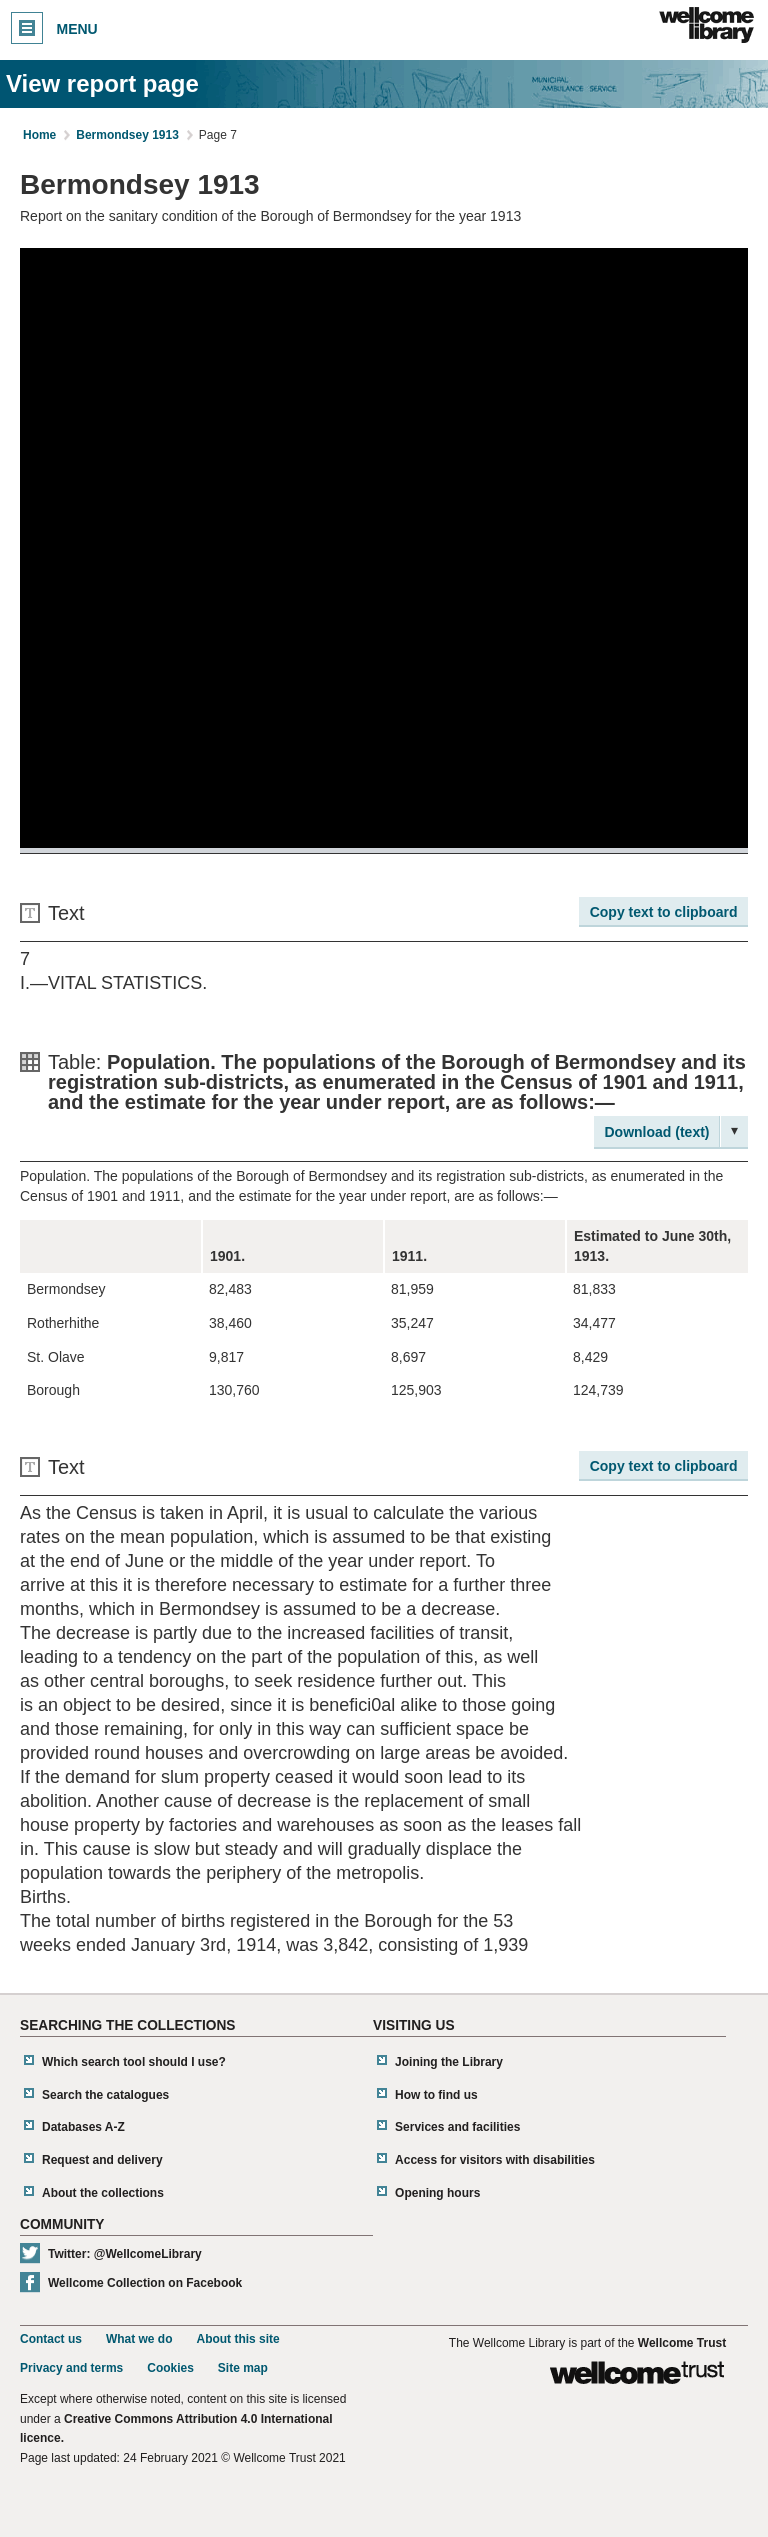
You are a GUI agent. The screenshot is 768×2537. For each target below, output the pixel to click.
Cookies (170, 2368)
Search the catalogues (105, 2095)
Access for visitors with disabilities (495, 2160)
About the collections (103, 2193)
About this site (237, 2339)
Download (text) (657, 1132)
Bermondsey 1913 (127, 135)
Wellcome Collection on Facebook (145, 2283)
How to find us (436, 2095)
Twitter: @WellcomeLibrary (125, 2254)
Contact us (51, 2339)
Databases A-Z (83, 2127)
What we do (139, 2339)
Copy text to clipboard (664, 912)
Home (39, 135)
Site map (243, 2368)
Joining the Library (449, 2062)
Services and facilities (457, 2127)
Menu (54, 28)
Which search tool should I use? (134, 2062)
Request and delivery (102, 2160)
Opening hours (437, 2193)
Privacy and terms (71, 2368)
